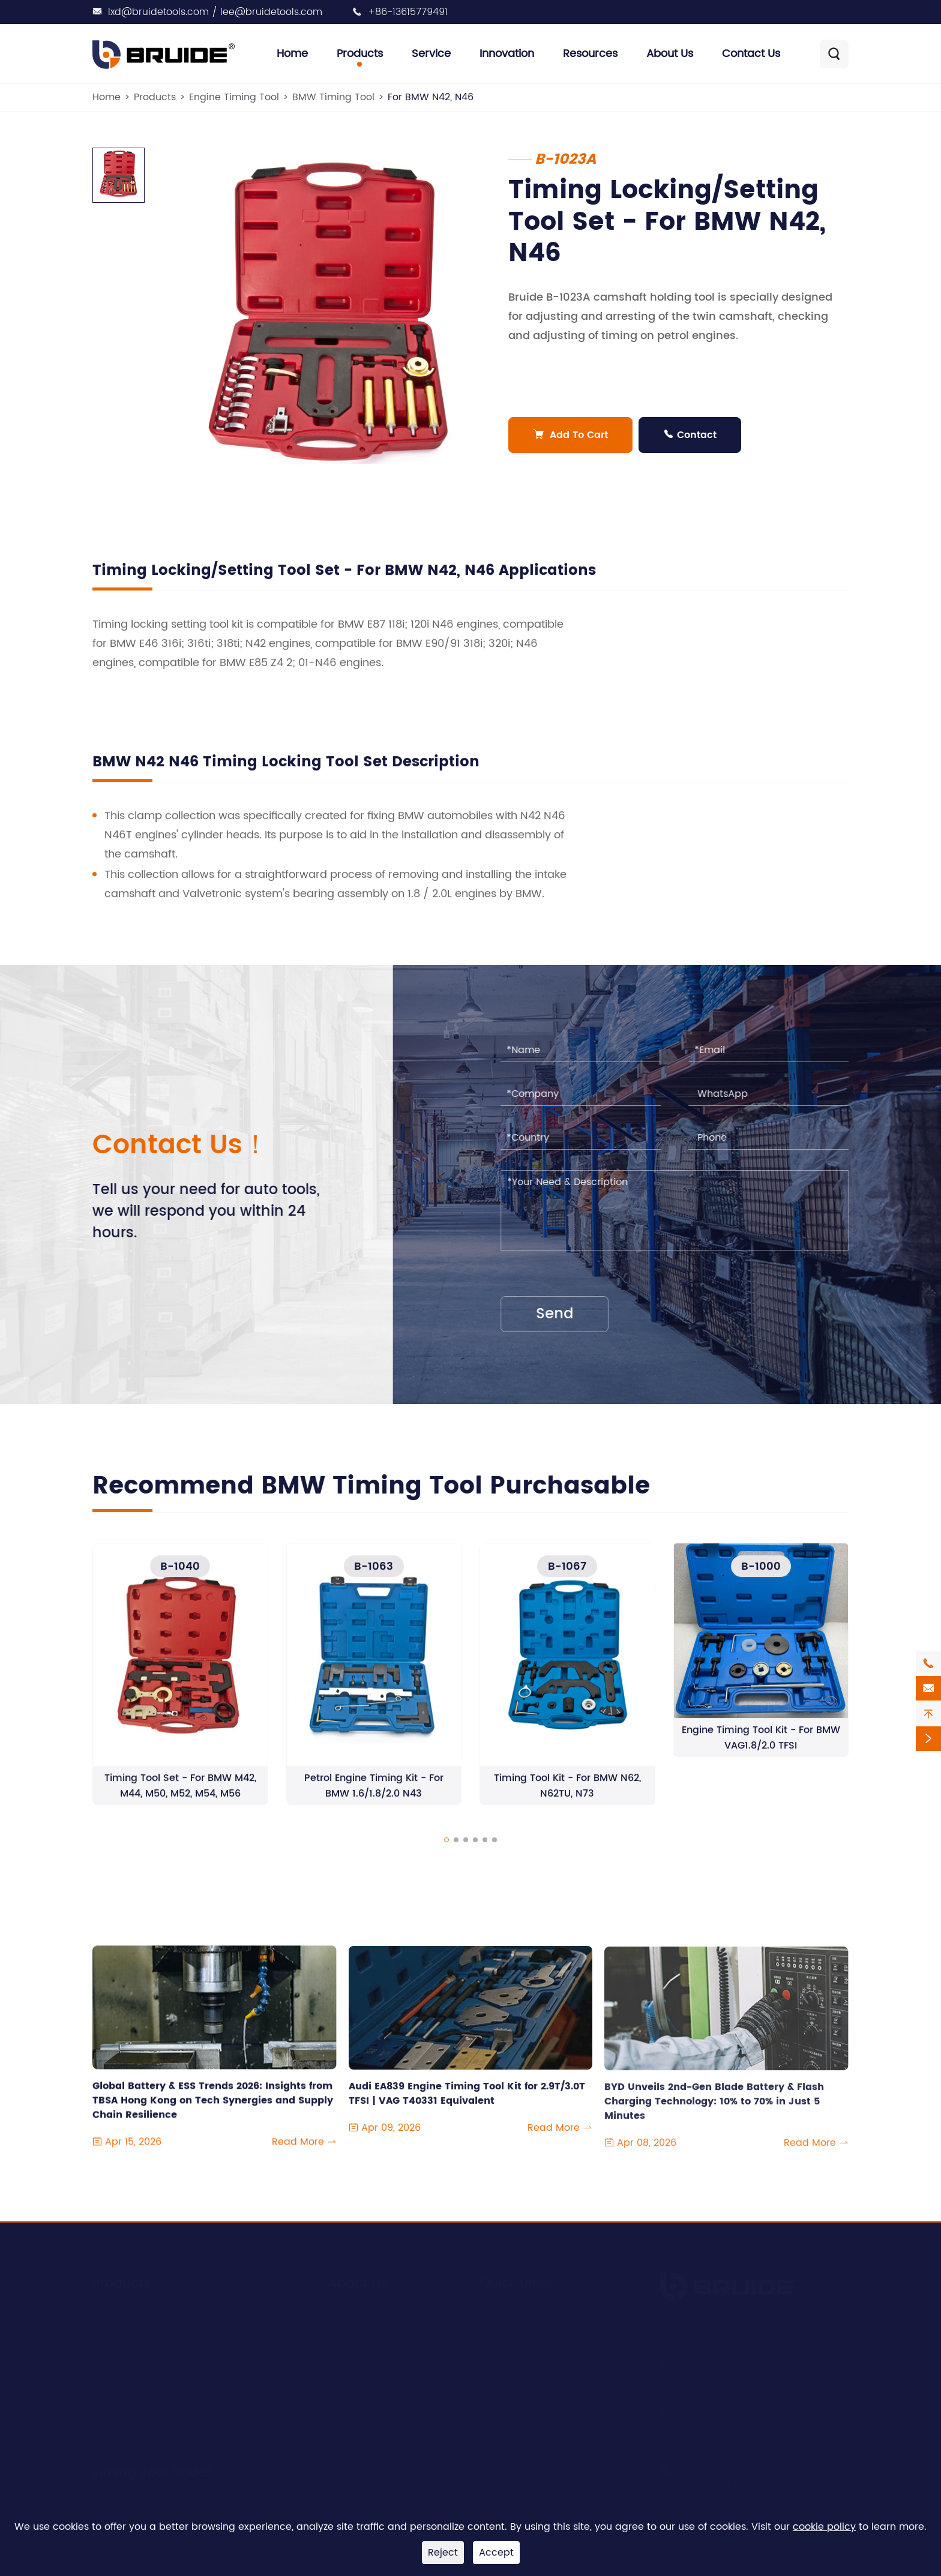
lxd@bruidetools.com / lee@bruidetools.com (215, 12)
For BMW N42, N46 (431, 97)
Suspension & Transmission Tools (170, 2357)
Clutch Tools (121, 2380)
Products (360, 53)
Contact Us (751, 53)
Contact (690, 435)
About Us (669, 53)
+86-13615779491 (408, 12)
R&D (337, 2335)
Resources (590, 53)
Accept (496, 2552)
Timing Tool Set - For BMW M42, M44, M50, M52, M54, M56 (180, 1797)
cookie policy (824, 2527)
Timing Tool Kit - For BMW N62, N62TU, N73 (567, 1797)
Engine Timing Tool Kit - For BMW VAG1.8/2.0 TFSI (761, 1749)
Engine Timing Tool (234, 97)
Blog (490, 2335)
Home (292, 53)
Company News (517, 2312)
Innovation (507, 53)
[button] (446, 1851)
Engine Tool (119, 2312)
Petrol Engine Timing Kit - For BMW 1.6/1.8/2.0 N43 (373, 1797)
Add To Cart (570, 435)
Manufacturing (363, 2357)
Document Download (530, 2357)
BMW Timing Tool (333, 97)
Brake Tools (119, 2426)
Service (431, 53)
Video (493, 2380)
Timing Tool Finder (151, 2472)
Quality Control (364, 2380)
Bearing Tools (124, 2403)
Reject (443, 2552)
